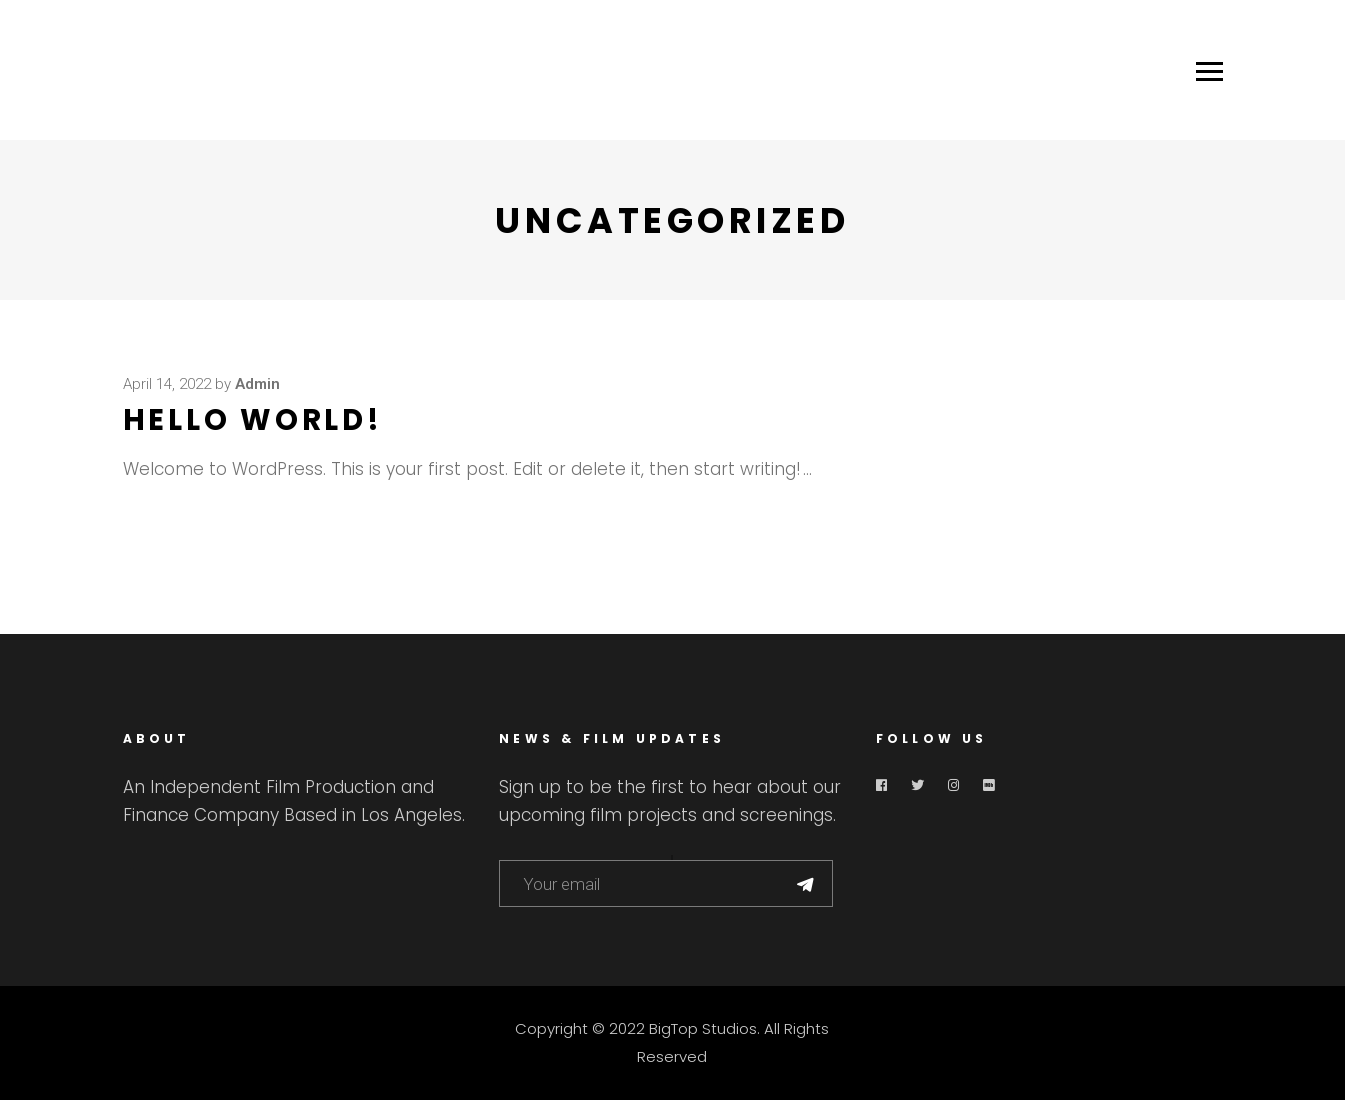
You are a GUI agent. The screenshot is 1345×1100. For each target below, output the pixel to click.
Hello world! (253, 420)
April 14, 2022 (167, 384)
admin (257, 384)
